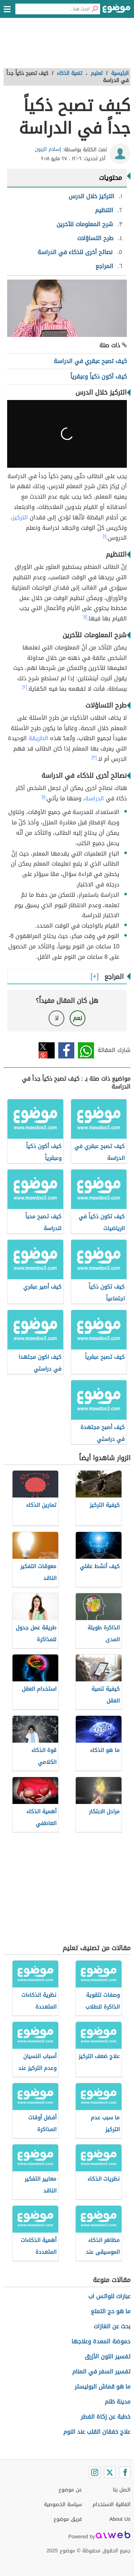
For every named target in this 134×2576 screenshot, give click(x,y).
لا (57, 1018)
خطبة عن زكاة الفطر (105, 2416)
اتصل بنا (121, 2490)
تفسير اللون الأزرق (107, 2356)
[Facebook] (124, 2472)
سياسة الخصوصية (63, 2504)
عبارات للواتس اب (109, 2296)
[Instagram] (94, 2472)
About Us (119, 2519)
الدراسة (94, 798)
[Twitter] (109, 2472)
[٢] (25, 687)
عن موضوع (70, 2490)
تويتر (47, 1050)
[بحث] (94, 9)
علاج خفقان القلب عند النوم (96, 2431)
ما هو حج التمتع (110, 2311)
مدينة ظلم (117, 2401)
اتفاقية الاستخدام (111, 2504)
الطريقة (38, 738)
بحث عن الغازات (112, 2326)
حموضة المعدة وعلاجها (100, 2341)
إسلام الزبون (48, 149)
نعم (77, 1018)
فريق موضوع (68, 2519)
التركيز (20, 517)
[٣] (94, 757)
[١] (104, 536)
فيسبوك (66, 1050)
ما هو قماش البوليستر (102, 2386)
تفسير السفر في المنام (101, 2371)
